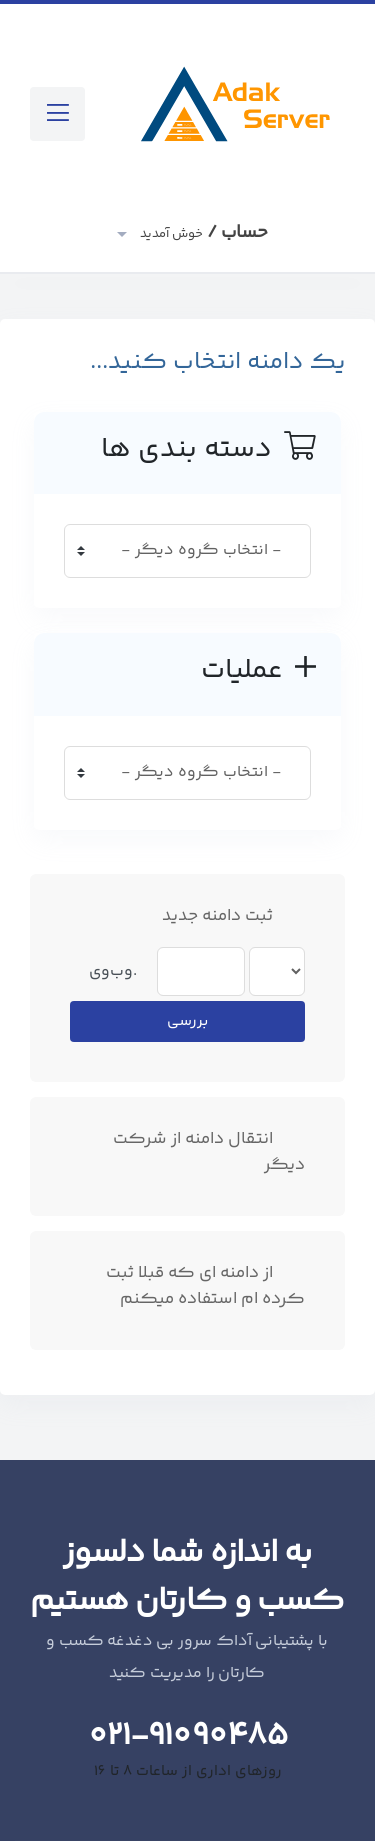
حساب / (202, 233)
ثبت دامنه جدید (233, 916)
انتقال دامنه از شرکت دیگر (209, 1152)
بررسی (187, 1021)
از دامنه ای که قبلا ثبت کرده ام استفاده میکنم (205, 1286)
